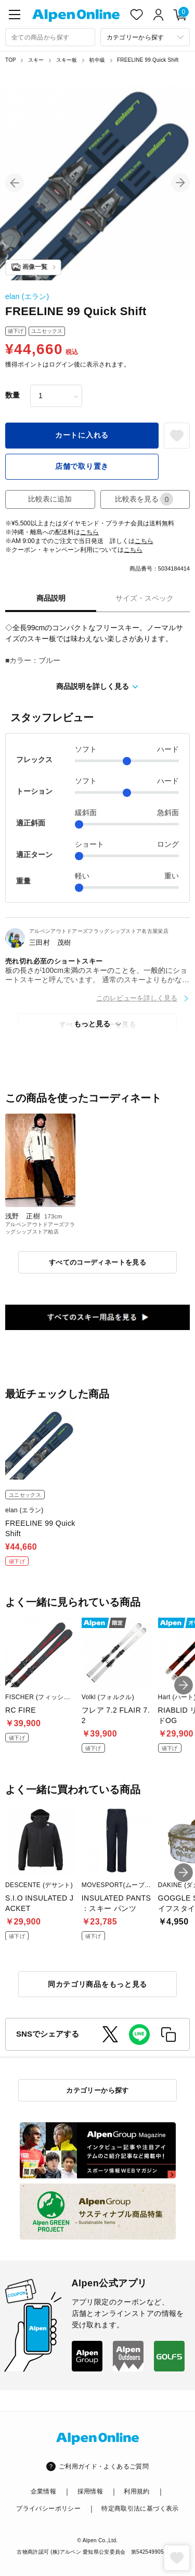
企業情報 (43, 2491)
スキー (36, 60)
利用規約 (136, 2491)
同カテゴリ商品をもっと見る (97, 1984)
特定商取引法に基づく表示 (139, 2508)
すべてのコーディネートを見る (97, 1262)
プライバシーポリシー (48, 2508)
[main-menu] (14, 14)
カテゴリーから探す (97, 2090)
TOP (10, 60)
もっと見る (92, 1024)
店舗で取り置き (82, 466)
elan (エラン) (27, 296)
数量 (12, 395)
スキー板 (66, 60)
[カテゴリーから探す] (145, 37)
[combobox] (50, 37)
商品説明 (51, 598)
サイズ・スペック (144, 598)
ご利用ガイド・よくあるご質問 (104, 2466)
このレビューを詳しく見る (136, 998)
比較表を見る (144, 499)
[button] (14, 182)
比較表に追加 (50, 499)
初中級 (97, 60)
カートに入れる (82, 435)
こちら (89, 532)
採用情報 (90, 2491)
